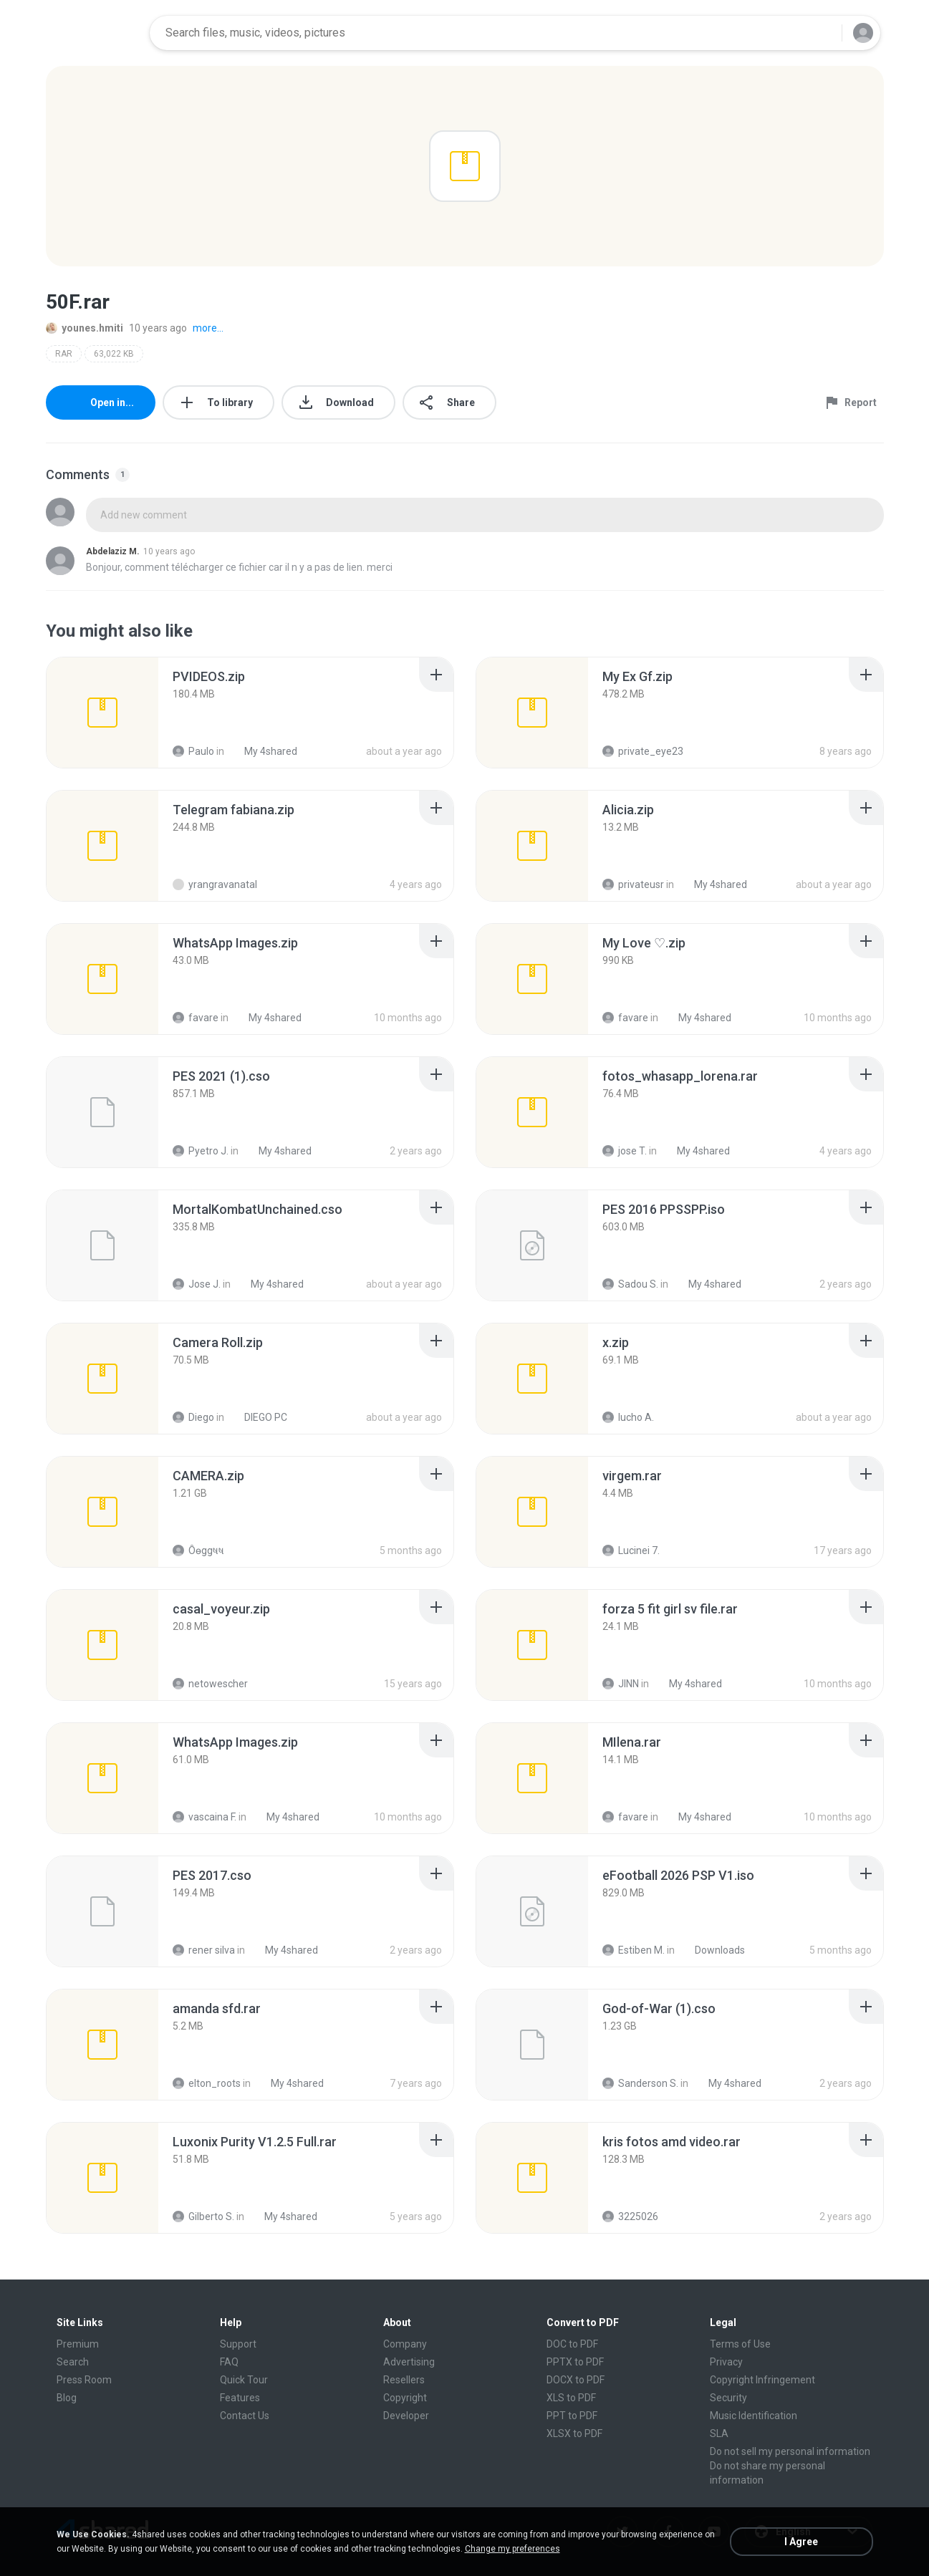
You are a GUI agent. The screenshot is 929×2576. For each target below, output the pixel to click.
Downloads (712, 1950)
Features (240, 2397)
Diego (193, 1417)
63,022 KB (114, 354)
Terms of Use (740, 2344)
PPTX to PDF (575, 2362)
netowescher (210, 1683)
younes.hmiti (84, 328)
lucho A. (628, 1417)
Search (73, 2362)
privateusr (633, 884)
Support (238, 2344)
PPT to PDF (572, 2415)
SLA (719, 2433)
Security (728, 2397)
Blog (67, 2397)
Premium (78, 2344)
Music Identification (753, 2415)
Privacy (726, 2362)
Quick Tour (244, 2380)
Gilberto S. (203, 2216)
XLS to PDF (571, 2397)
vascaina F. (204, 1817)
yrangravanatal (215, 884)
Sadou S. (630, 1284)
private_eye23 (642, 751)
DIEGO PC (257, 1417)
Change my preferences (512, 2549)
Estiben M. (633, 1950)
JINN (620, 1683)
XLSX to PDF (574, 2433)
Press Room (84, 2380)
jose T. (624, 1151)
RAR (63, 354)
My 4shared (262, 751)
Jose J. (197, 1284)
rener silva (204, 1950)
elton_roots (207, 2083)
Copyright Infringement (762, 2380)
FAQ (229, 2362)
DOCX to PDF (576, 2380)
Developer (406, 2415)
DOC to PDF (572, 2344)
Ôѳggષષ (198, 1550)
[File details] (102, 712)
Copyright (405, 2397)
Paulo (193, 751)
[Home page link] (93, 33)
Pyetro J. (200, 1151)
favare (195, 1017)
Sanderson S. (640, 2083)
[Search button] (822, 33)
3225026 (630, 2216)
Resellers (404, 2380)
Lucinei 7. (631, 1550)
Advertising (409, 2362)
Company (405, 2344)
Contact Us (244, 2415)
